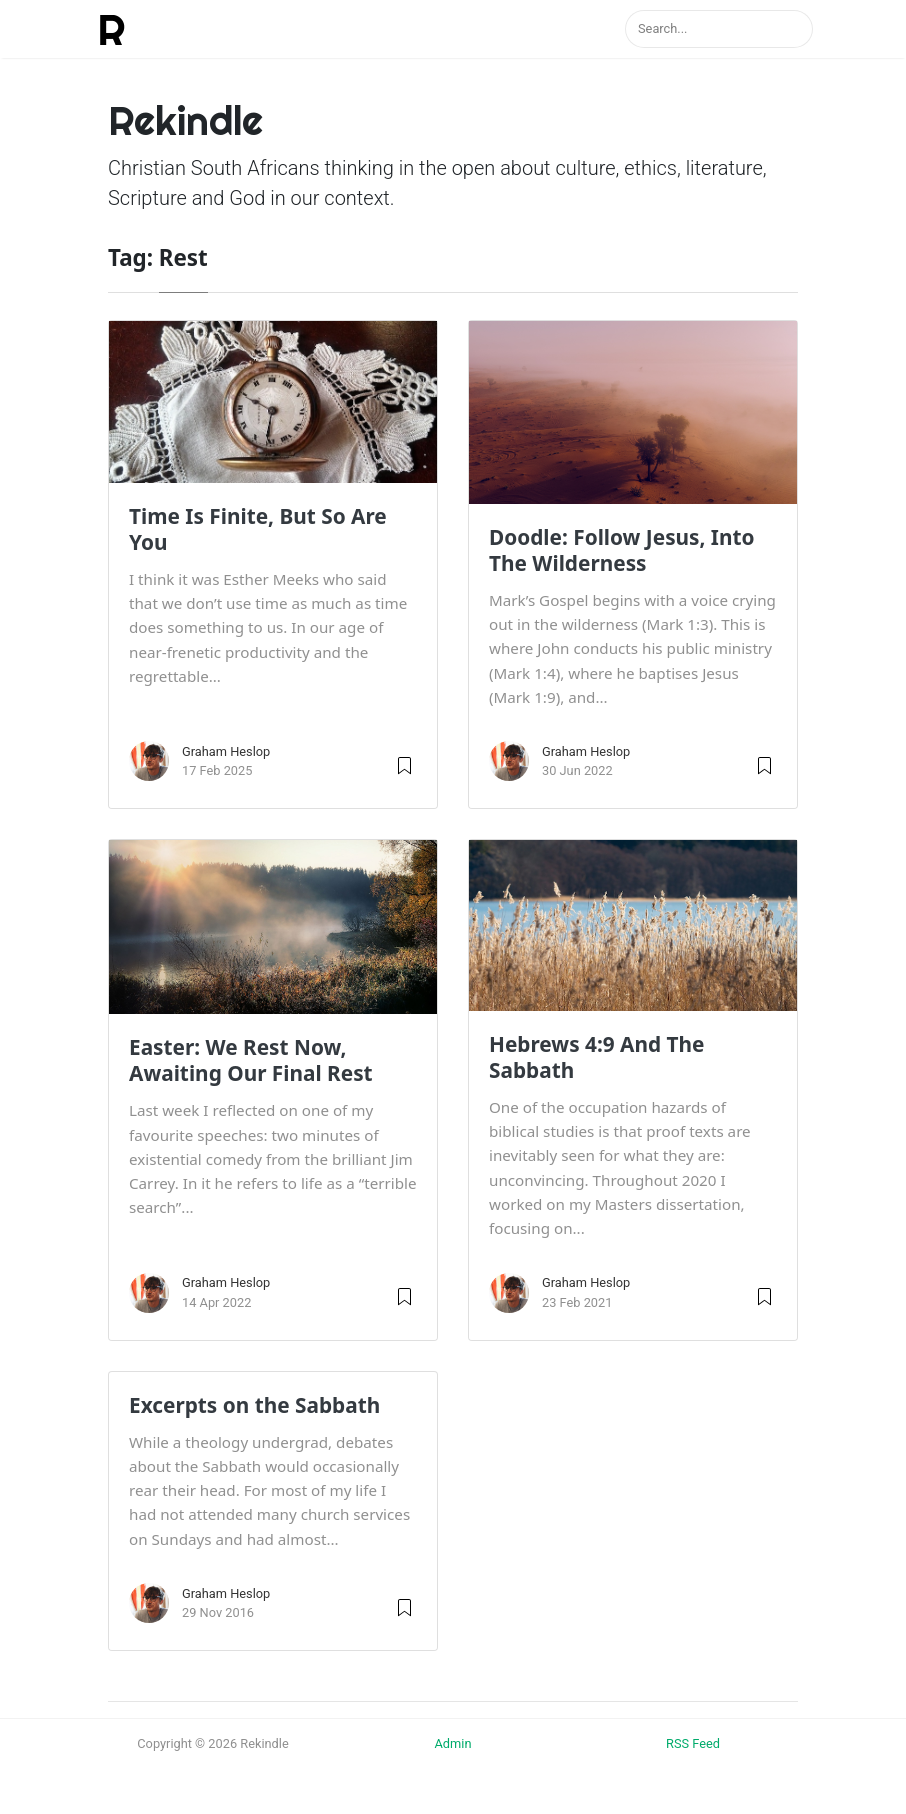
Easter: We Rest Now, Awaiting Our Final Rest (251, 1060)
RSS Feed (693, 1743)
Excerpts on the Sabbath (254, 1405)
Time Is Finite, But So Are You (258, 529)
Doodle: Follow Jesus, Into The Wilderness (622, 550)
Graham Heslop (226, 751)
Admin (453, 1743)
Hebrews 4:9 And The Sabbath (596, 1057)
